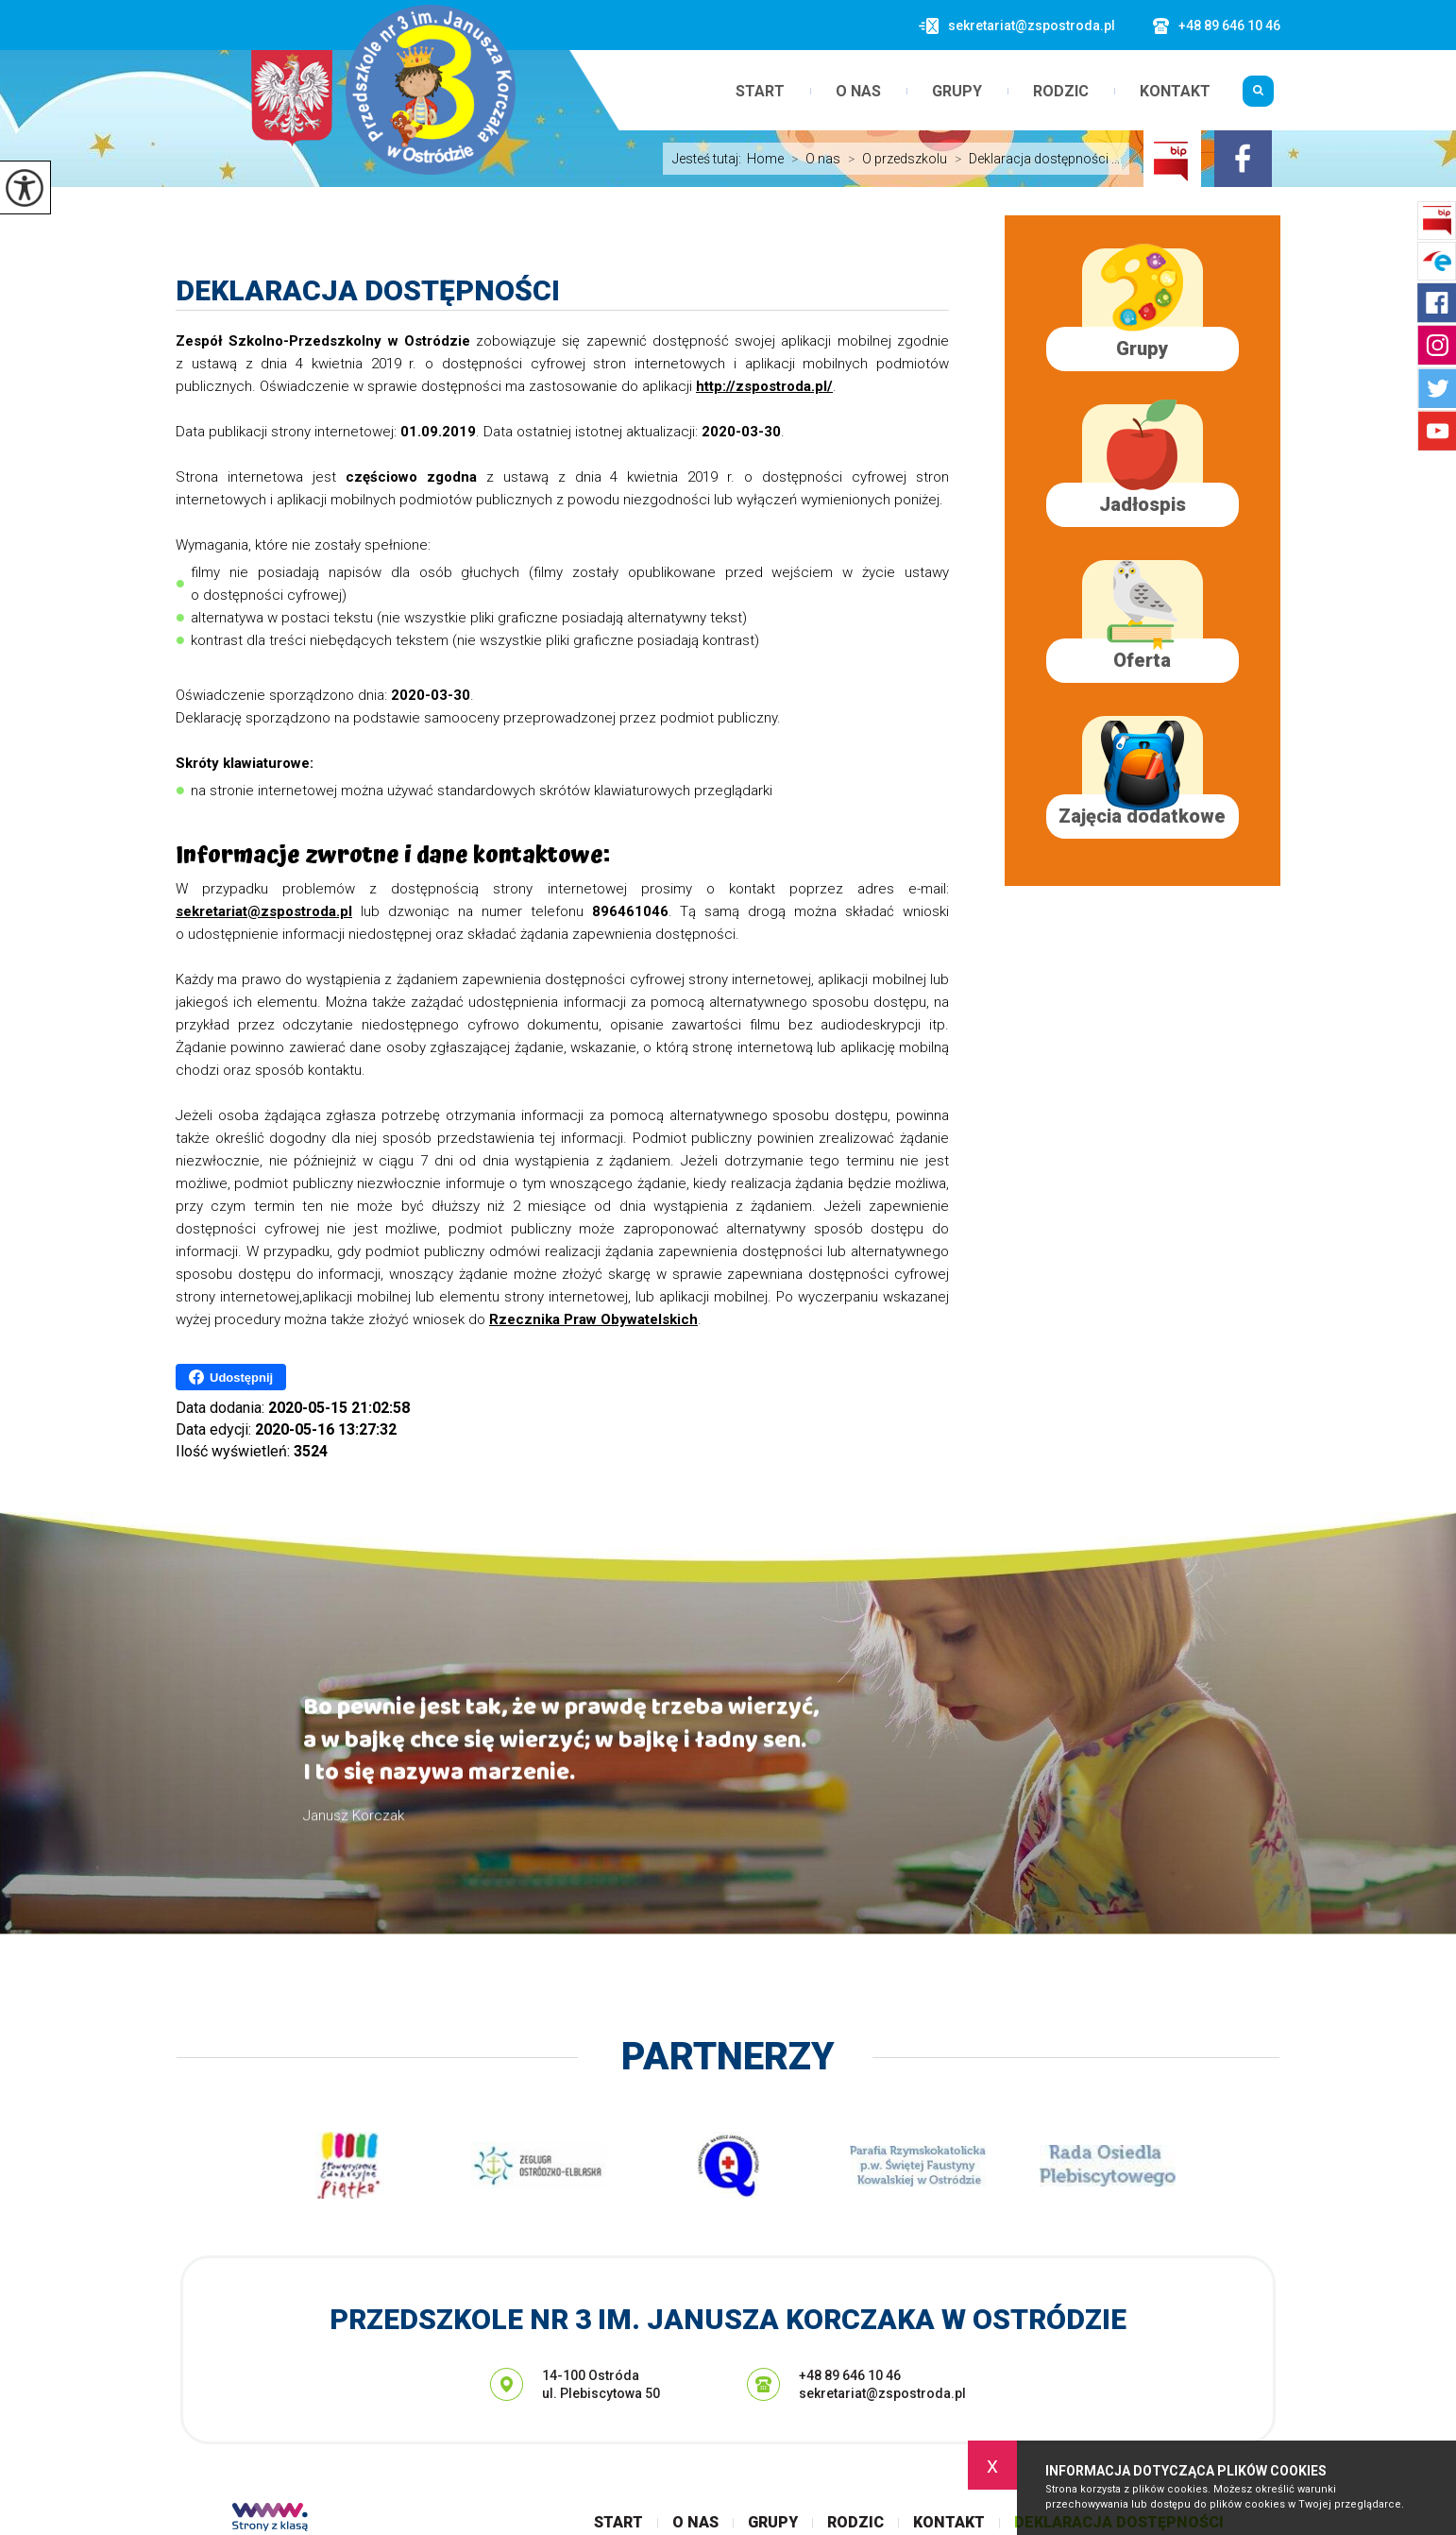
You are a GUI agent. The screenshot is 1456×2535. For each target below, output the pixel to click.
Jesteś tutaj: (709, 158)
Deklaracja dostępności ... (1033, 158)
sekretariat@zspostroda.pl (1017, 26)
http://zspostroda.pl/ (764, 386)
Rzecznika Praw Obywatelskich (593, 1319)
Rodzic (1061, 91)
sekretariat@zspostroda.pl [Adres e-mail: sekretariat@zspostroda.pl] (882, 2393)
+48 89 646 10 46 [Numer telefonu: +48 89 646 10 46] (850, 2375)
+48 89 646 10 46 (1216, 26)
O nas (858, 91)
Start (760, 91)
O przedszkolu (893, 158)
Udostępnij (231, 1377)
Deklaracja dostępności (368, 290)
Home (765, 158)
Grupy (957, 91)
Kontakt (1175, 91)
